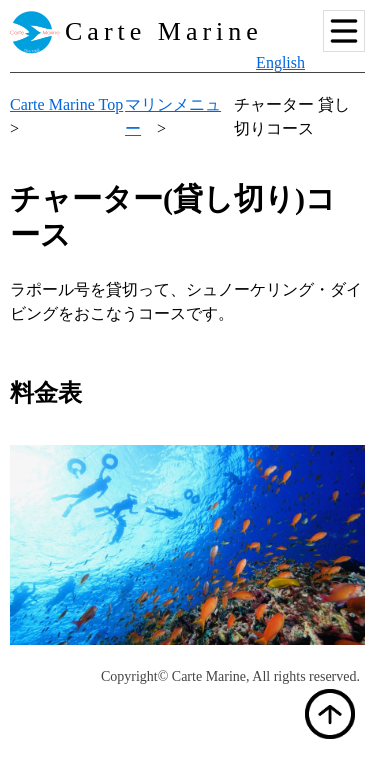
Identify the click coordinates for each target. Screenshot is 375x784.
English (280, 62)
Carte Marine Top (66, 104)
